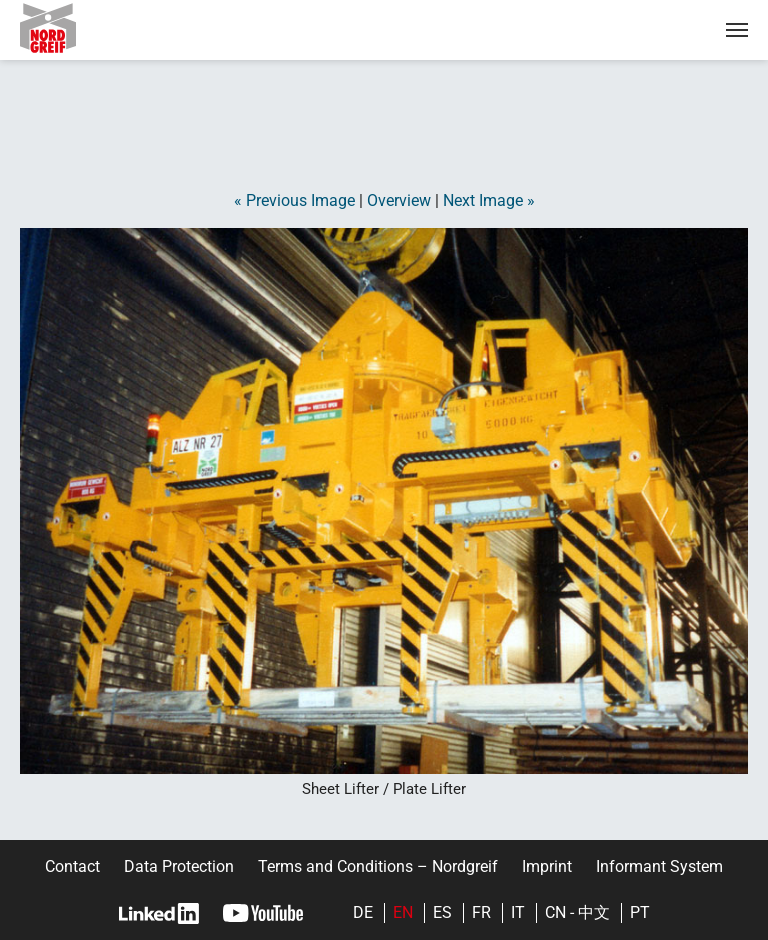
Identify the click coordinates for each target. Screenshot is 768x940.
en (403, 912)
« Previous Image (294, 200)
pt (640, 912)
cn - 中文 (577, 912)
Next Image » (489, 200)
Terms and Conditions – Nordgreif (378, 866)
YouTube (263, 913)
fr (481, 912)
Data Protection (179, 866)
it (518, 912)
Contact (72, 866)
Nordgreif (64, 28)
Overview (399, 200)
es (442, 912)
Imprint (547, 866)
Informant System (659, 866)
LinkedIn (159, 913)
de (363, 912)
